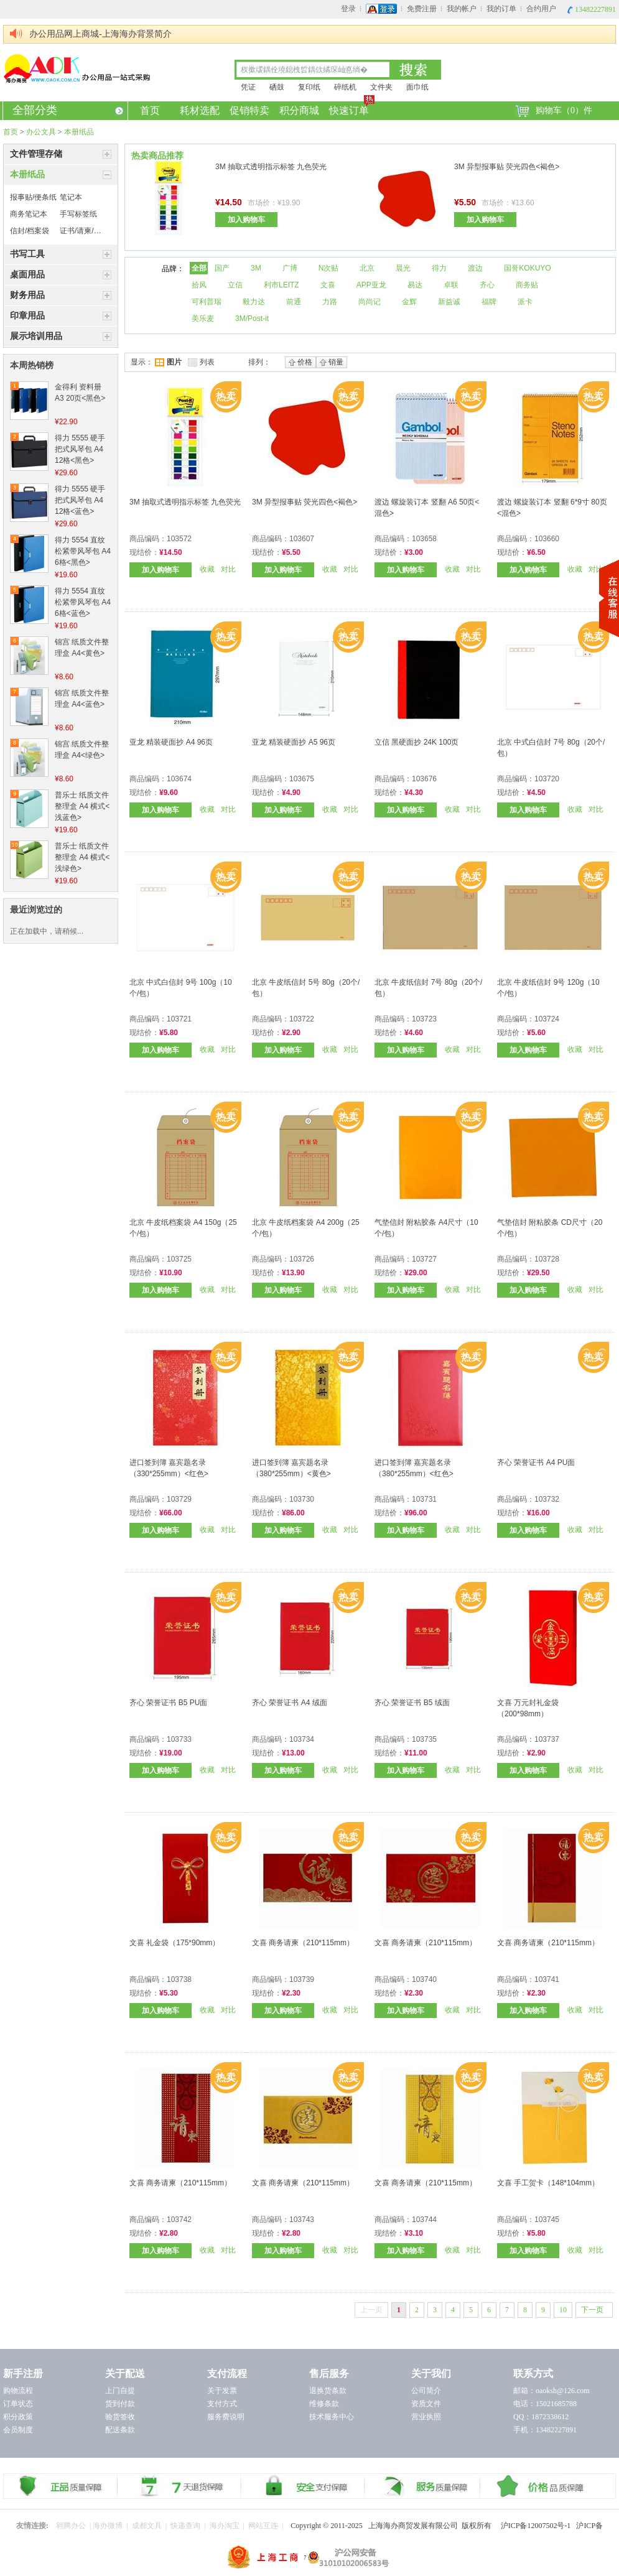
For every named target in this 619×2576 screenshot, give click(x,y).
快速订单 (350, 108)
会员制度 (18, 2429)
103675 (301, 778)
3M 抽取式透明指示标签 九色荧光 (271, 166)
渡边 (475, 268)
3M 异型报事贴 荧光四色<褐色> (506, 166)
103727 (424, 1259)
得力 (439, 268)
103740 (424, 1979)
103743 (301, 2219)
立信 (235, 285)
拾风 (199, 285)
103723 (424, 1019)
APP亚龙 (371, 285)
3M (256, 268)
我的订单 (501, 8)
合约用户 (541, 8)
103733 (179, 1739)
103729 (179, 1499)
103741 (546, 1979)
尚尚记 (369, 301)
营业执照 (426, 2416)
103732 (546, 1499)
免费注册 (422, 8)
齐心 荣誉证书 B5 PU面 (168, 1702)
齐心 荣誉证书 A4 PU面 (536, 1462)
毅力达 (254, 301)
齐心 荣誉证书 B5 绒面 (412, 1702)
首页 (150, 110)
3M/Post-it (252, 318)
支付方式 (222, 2403)
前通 (293, 301)
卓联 (451, 285)
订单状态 (18, 2403)
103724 (546, 1019)
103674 (179, 778)
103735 (424, 1739)
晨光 (403, 268)
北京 (367, 268)
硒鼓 (276, 87)
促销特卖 (249, 110)
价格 (300, 362)
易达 (414, 285)
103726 (301, 1259)
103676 (424, 778)
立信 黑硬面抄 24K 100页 (416, 742)
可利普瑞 (206, 301)
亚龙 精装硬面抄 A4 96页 (171, 742)
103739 (301, 1979)
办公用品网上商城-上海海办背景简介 (100, 34)
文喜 (327, 285)
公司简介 (426, 2390)
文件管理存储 (36, 154)
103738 (179, 1979)
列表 (201, 362)
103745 (546, 2219)
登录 (348, 8)
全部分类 (67, 110)
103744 (424, 2219)
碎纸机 (345, 87)
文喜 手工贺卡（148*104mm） (548, 2182)
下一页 (592, 2309)
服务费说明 (225, 2416)
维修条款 (324, 2403)
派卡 (525, 301)
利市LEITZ (281, 285)
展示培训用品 (36, 336)
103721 (179, 1019)
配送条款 (120, 2429)
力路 (329, 301)
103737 (546, 1739)
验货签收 (120, 2416)
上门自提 (120, 2390)
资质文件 (426, 2403)
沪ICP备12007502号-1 (539, 2525)
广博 (289, 268)
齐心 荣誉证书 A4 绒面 (289, 1702)
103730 (301, 1499)
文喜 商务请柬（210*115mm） (303, 1942)
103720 (546, 778)
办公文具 (41, 132)
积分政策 (18, 2416)
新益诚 (449, 301)
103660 (546, 538)
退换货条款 (328, 2390)
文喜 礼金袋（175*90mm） (174, 1942)
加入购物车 (246, 219)
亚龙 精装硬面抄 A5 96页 (293, 742)
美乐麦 (203, 318)
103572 (179, 538)
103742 (179, 2219)
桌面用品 (27, 274)
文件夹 (381, 87)
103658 (424, 538)
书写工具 (27, 254)
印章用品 (27, 315)
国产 (222, 268)
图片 (168, 362)
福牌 (489, 301)
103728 (546, 1259)
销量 (331, 362)
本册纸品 (79, 132)
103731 (424, 1499)
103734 (301, 1739)
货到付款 (120, 2403)
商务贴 (527, 285)
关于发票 (222, 2390)
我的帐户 (462, 8)
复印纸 (309, 87)
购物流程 (18, 2390)
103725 (179, 1259)
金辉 (409, 301)
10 (563, 2309)
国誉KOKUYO (527, 268)
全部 (199, 268)
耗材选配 (200, 110)
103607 (301, 538)
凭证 (248, 87)
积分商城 (299, 110)
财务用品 (27, 295)
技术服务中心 (331, 2416)
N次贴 (329, 268)
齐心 (487, 285)
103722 (301, 1019)
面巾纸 (417, 87)
